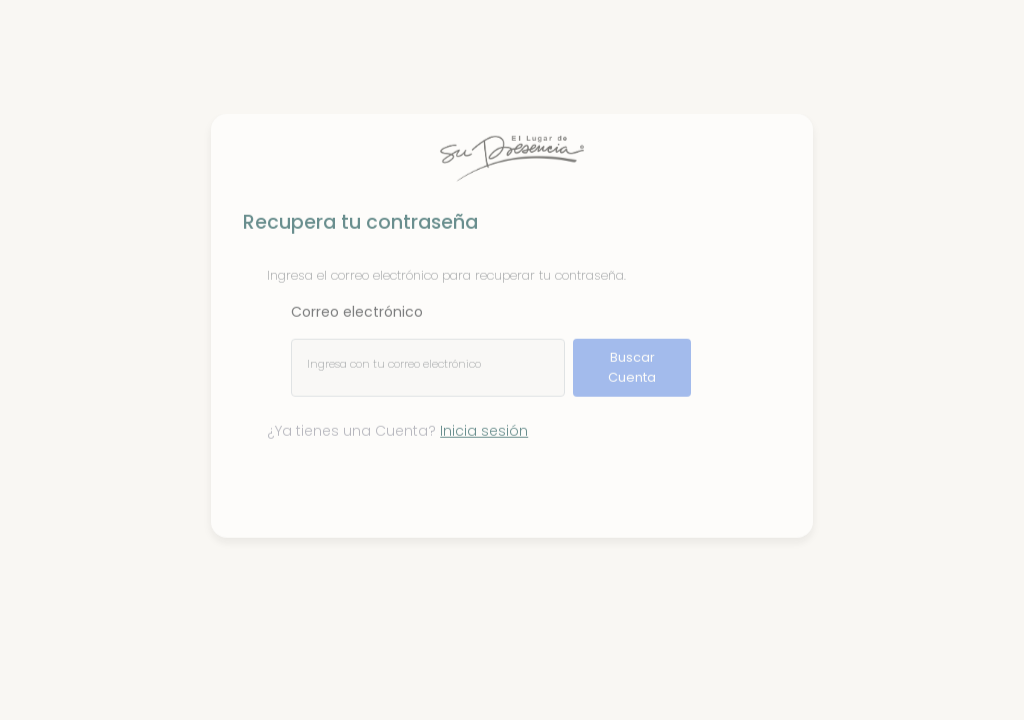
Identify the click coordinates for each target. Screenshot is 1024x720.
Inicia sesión (484, 425)
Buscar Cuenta (632, 361)
